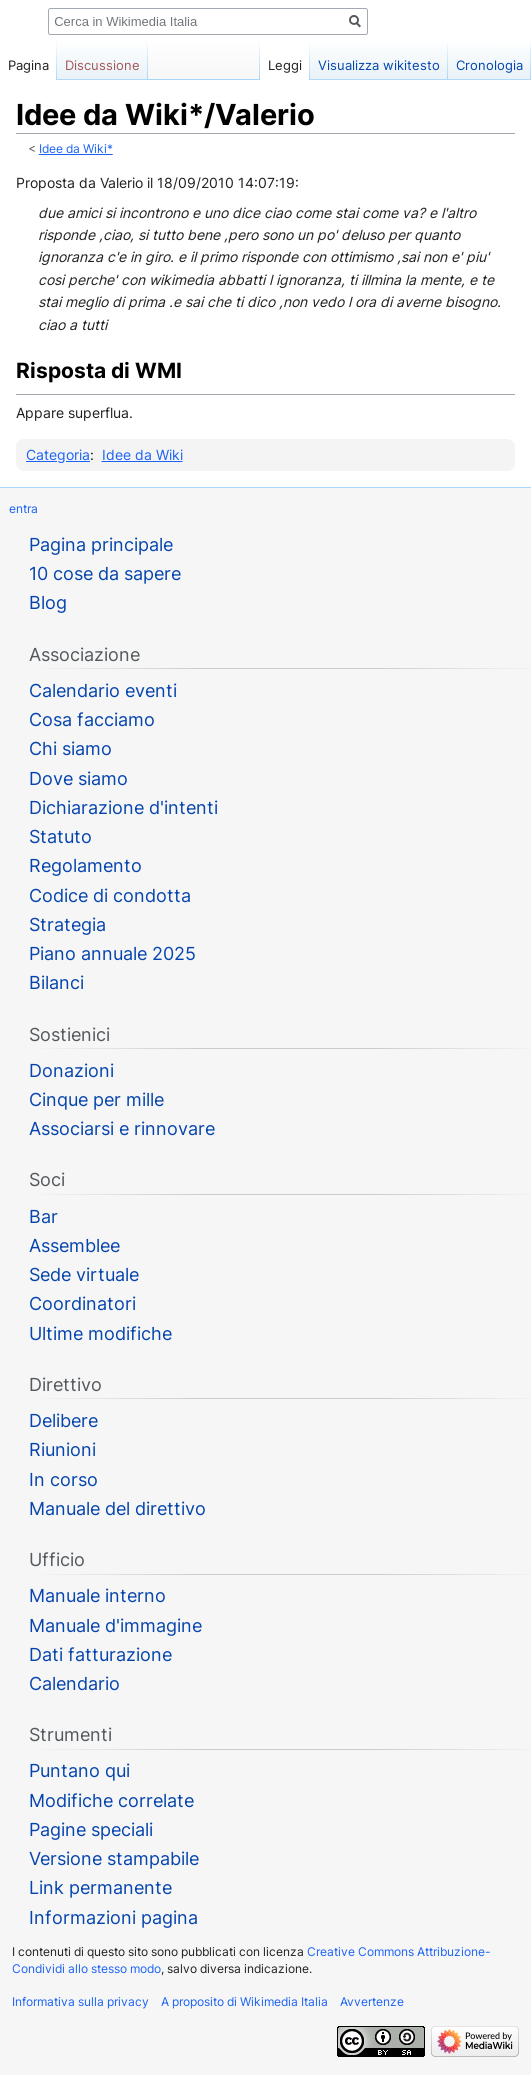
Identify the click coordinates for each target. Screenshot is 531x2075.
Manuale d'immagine (115, 1625)
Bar (43, 1216)
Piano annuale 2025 (112, 953)
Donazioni (71, 1070)
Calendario (74, 1683)
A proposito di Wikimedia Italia (244, 2001)
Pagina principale (101, 544)
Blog (48, 602)
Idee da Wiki (142, 454)
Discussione (102, 65)
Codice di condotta (110, 895)
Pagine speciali (91, 1829)
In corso (63, 1479)
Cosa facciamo (92, 719)
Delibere (63, 1420)
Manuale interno (97, 1595)
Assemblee (74, 1245)
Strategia (67, 924)
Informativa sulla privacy (80, 2001)
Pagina (28, 65)
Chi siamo (70, 748)
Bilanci (56, 982)
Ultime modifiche (100, 1333)
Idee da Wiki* (76, 149)
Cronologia (489, 65)
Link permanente (100, 1887)
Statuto (60, 836)
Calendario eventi (103, 690)
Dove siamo (78, 778)
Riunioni (62, 1449)
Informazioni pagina (113, 1917)
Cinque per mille (96, 1099)
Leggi (285, 65)
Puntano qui (79, 1770)
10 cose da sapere (105, 573)
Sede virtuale (84, 1274)
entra (23, 508)
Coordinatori (82, 1303)
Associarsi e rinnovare (122, 1128)
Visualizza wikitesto (379, 65)
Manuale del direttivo (117, 1508)
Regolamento (85, 865)
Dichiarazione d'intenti (123, 807)
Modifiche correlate (111, 1800)
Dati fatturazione (100, 1654)
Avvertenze (372, 2001)
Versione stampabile (114, 1858)
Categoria (58, 454)
